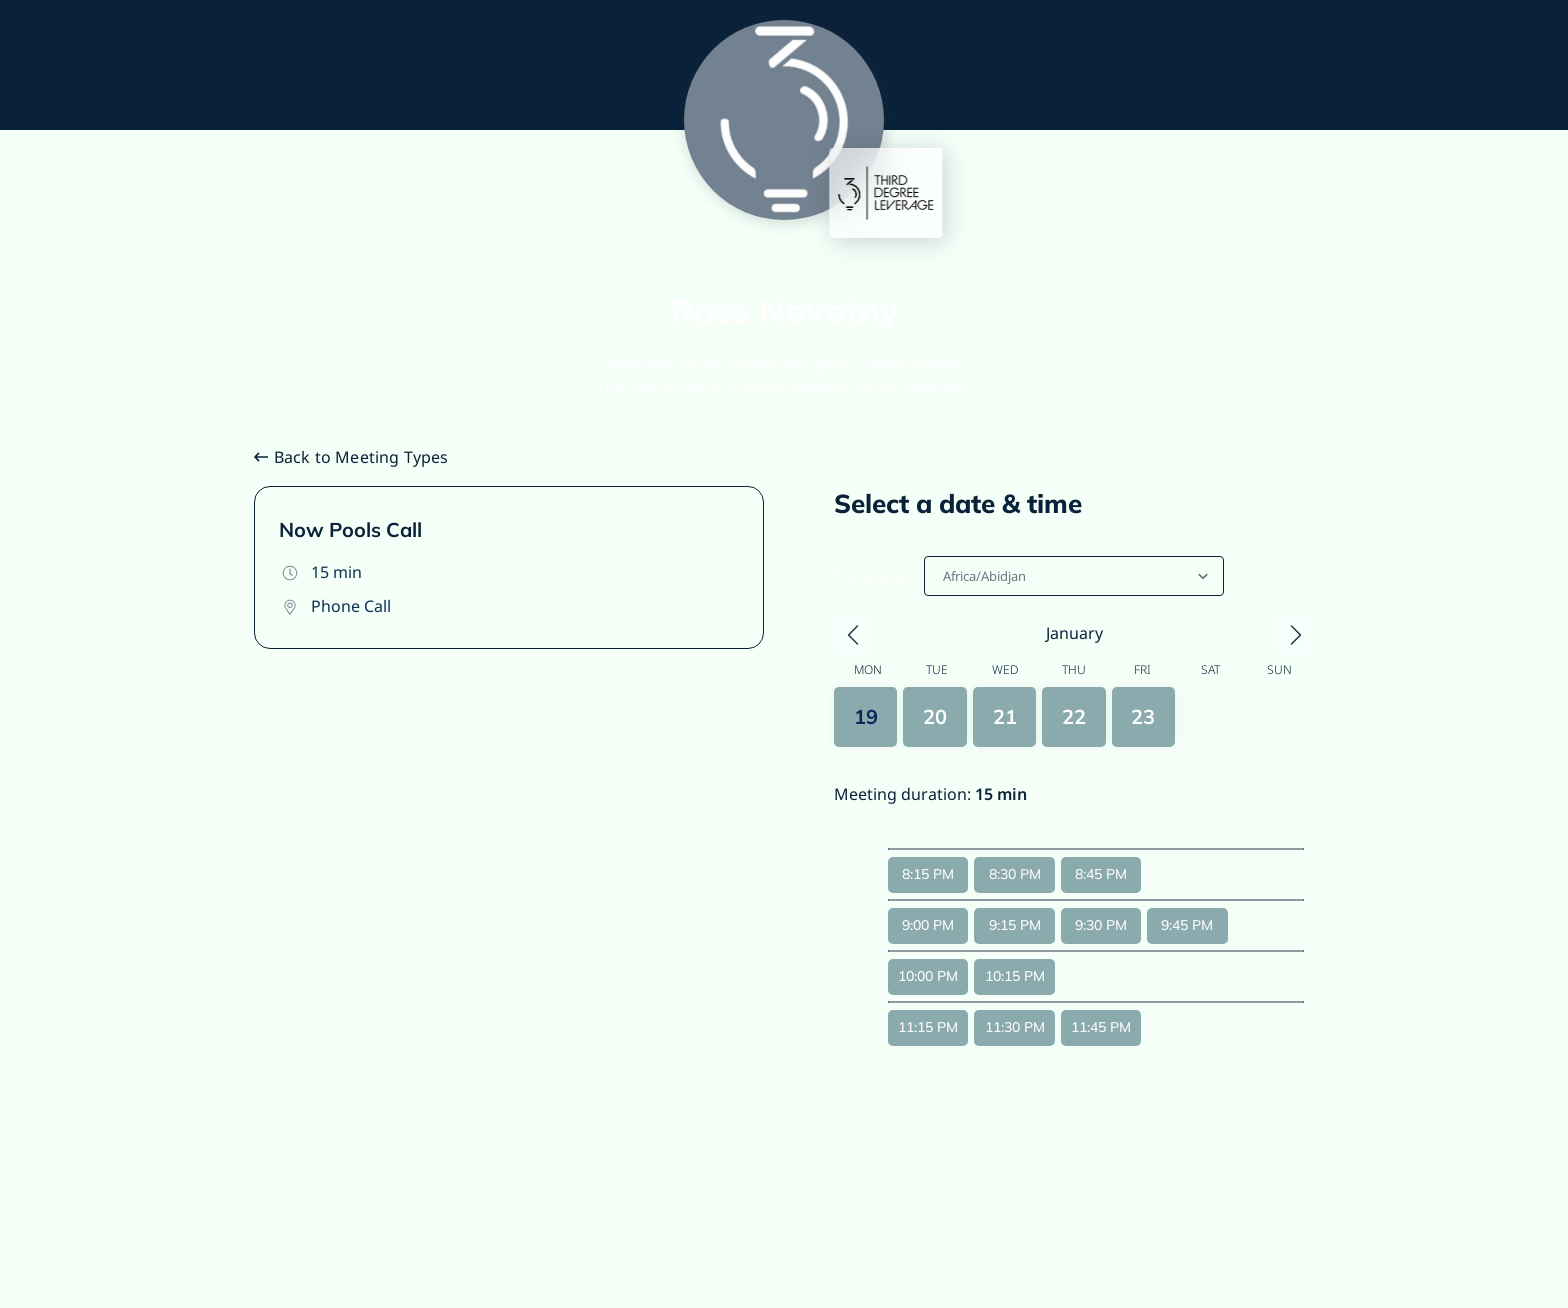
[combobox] (944, 576)
